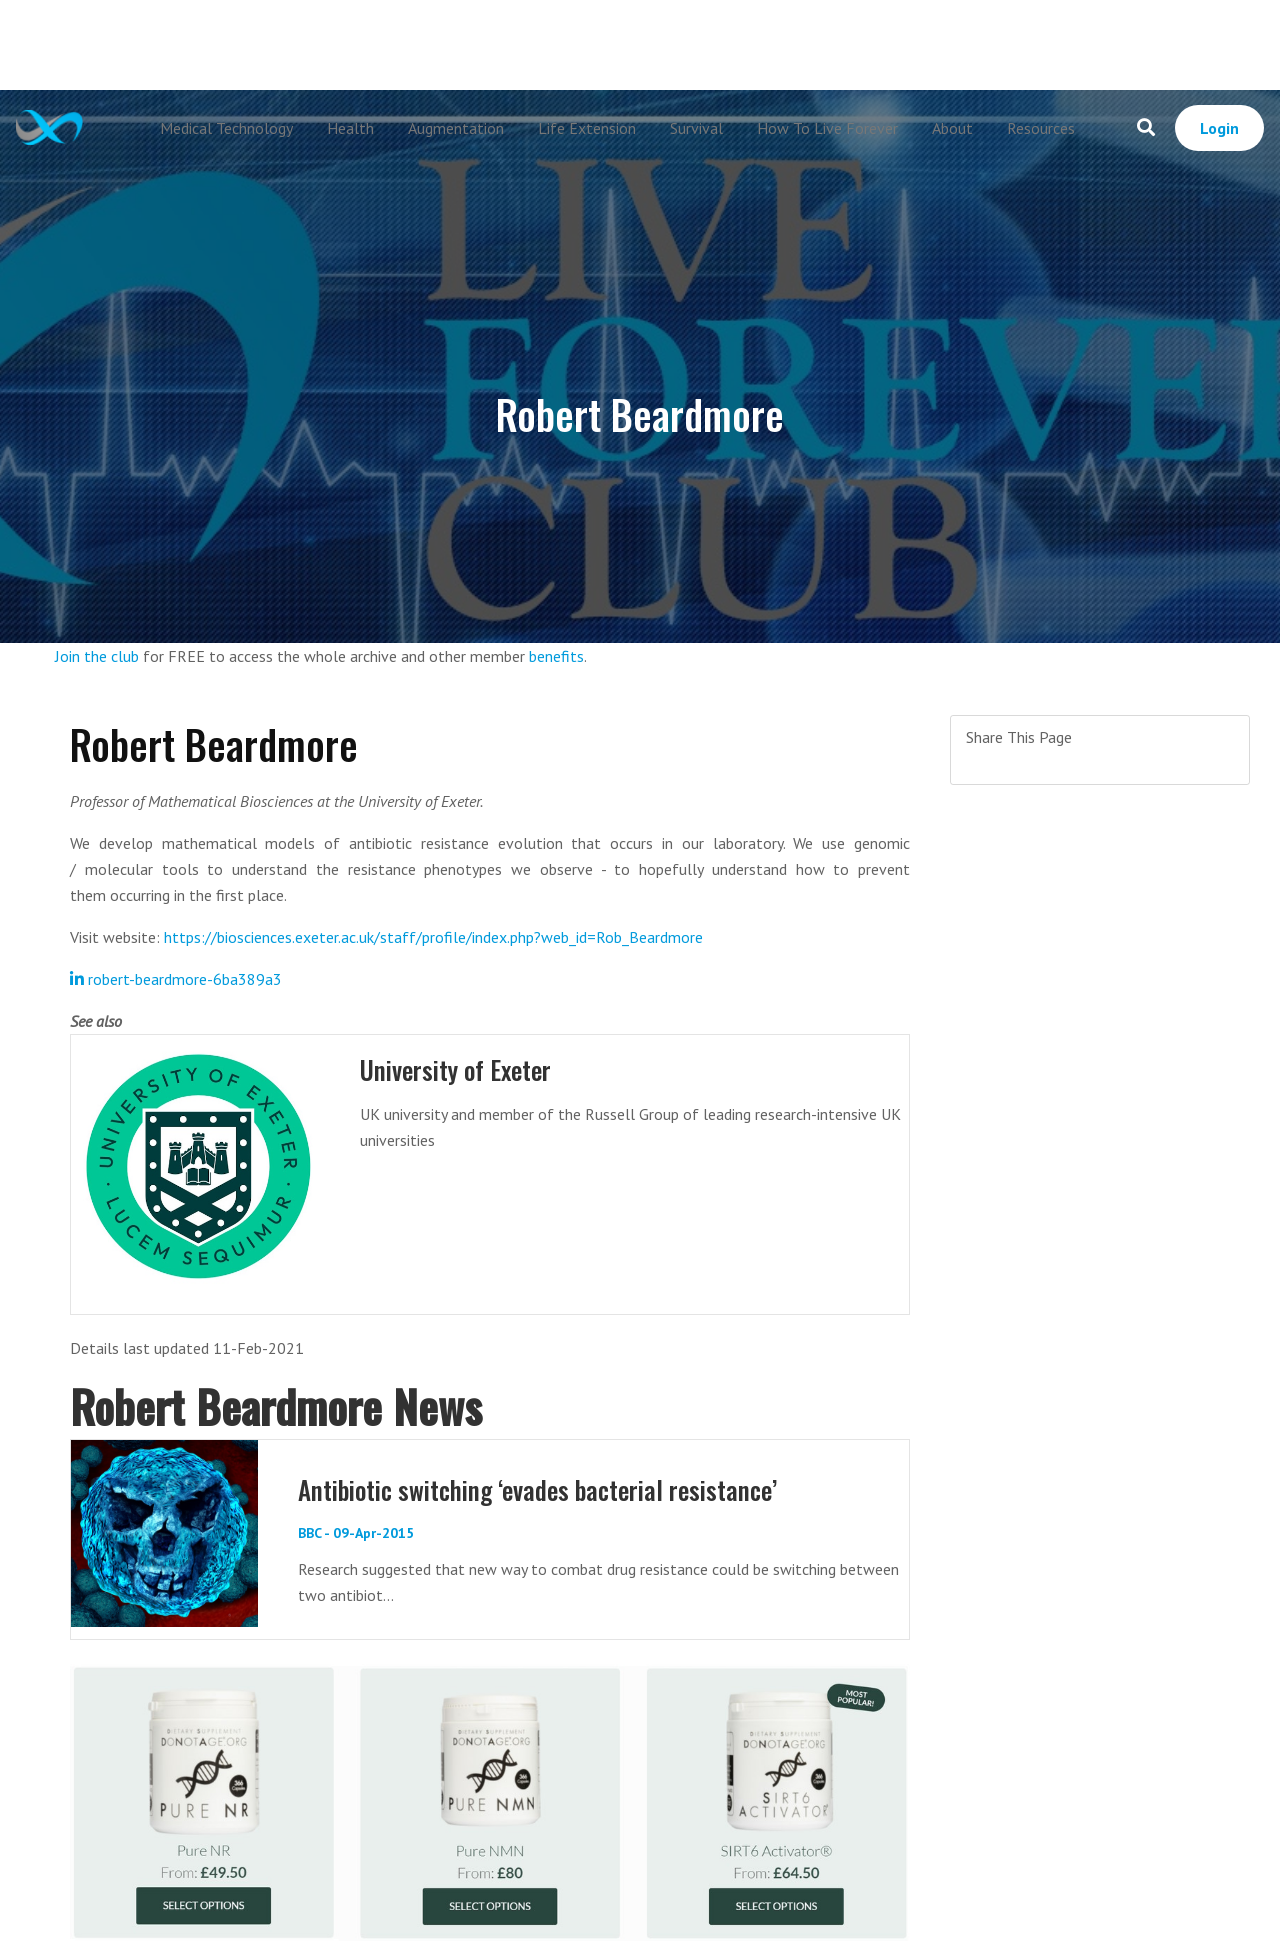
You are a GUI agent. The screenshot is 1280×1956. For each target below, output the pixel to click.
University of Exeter (455, 1069)
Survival (696, 128)
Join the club (97, 656)
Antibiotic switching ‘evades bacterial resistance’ (537, 1489)
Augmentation (456, 128)
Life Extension (587, 128)
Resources (1041, 128)
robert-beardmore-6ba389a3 (176, 979)
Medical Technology (226, 128)
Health (350, 128)
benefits (556, 656)
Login (1219, 128)
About (952, 128)
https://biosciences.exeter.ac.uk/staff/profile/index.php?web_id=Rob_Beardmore (433, 937)
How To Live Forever (827, 128)
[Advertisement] (640, 45)
